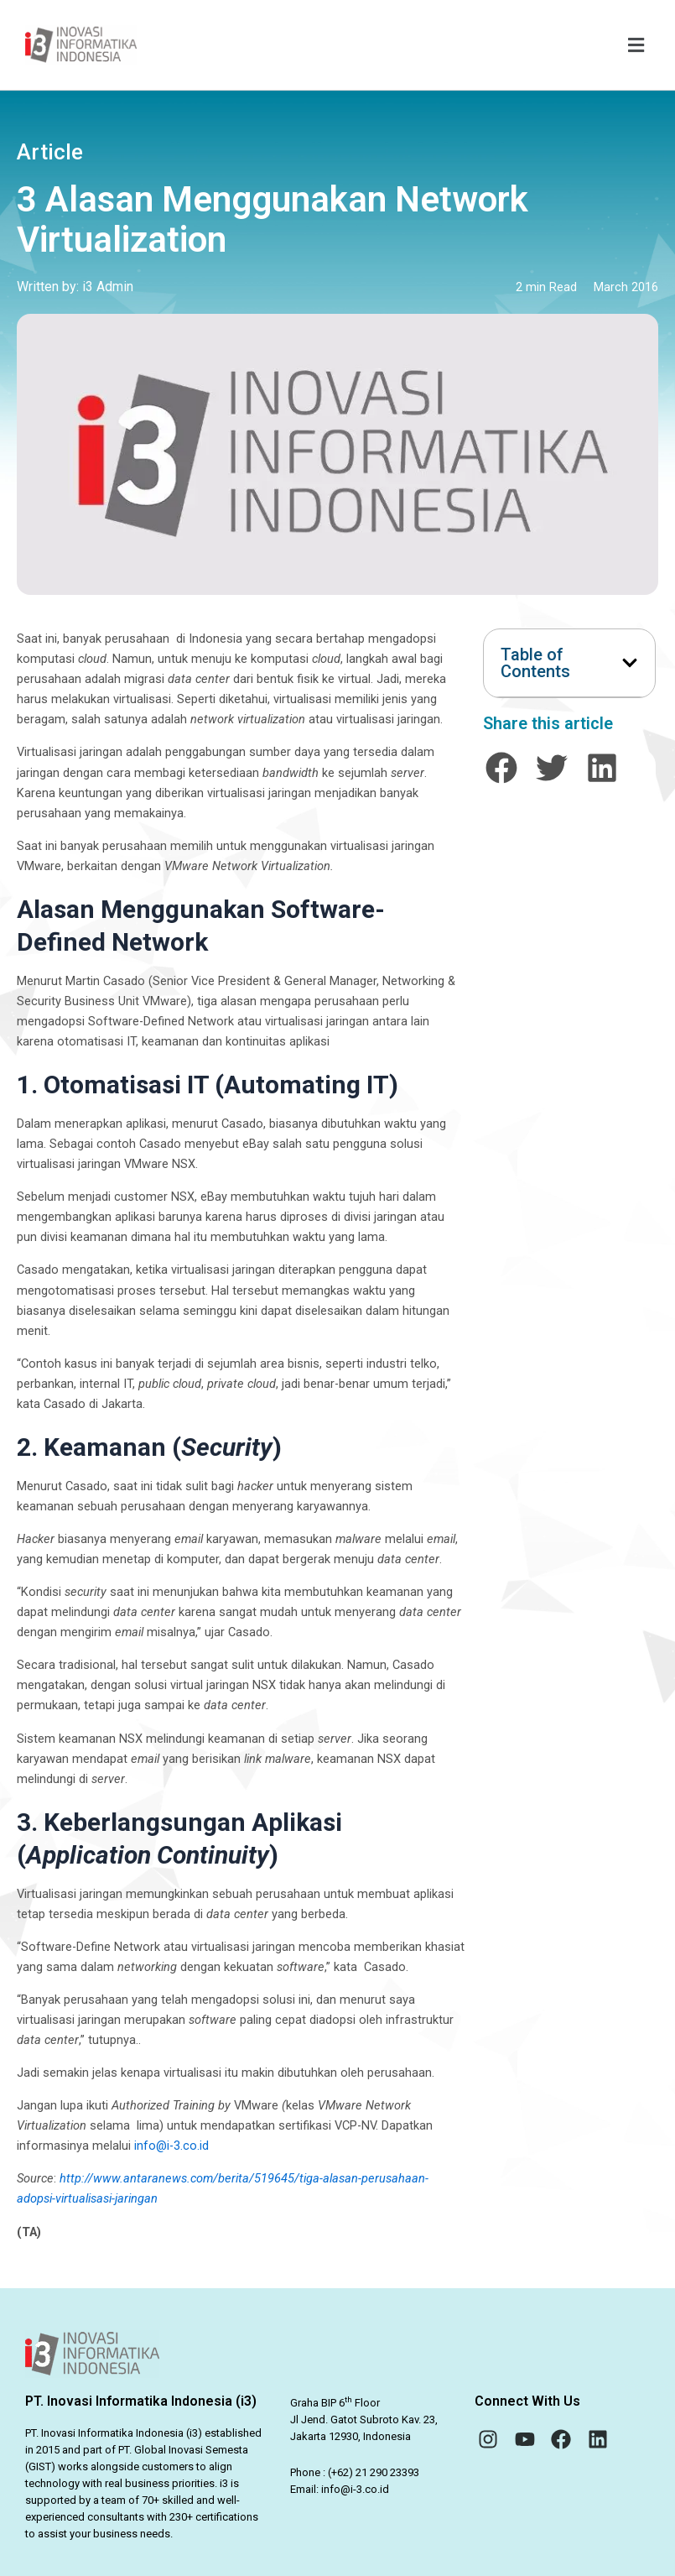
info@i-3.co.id (171, 2145)
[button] (401, 44)
